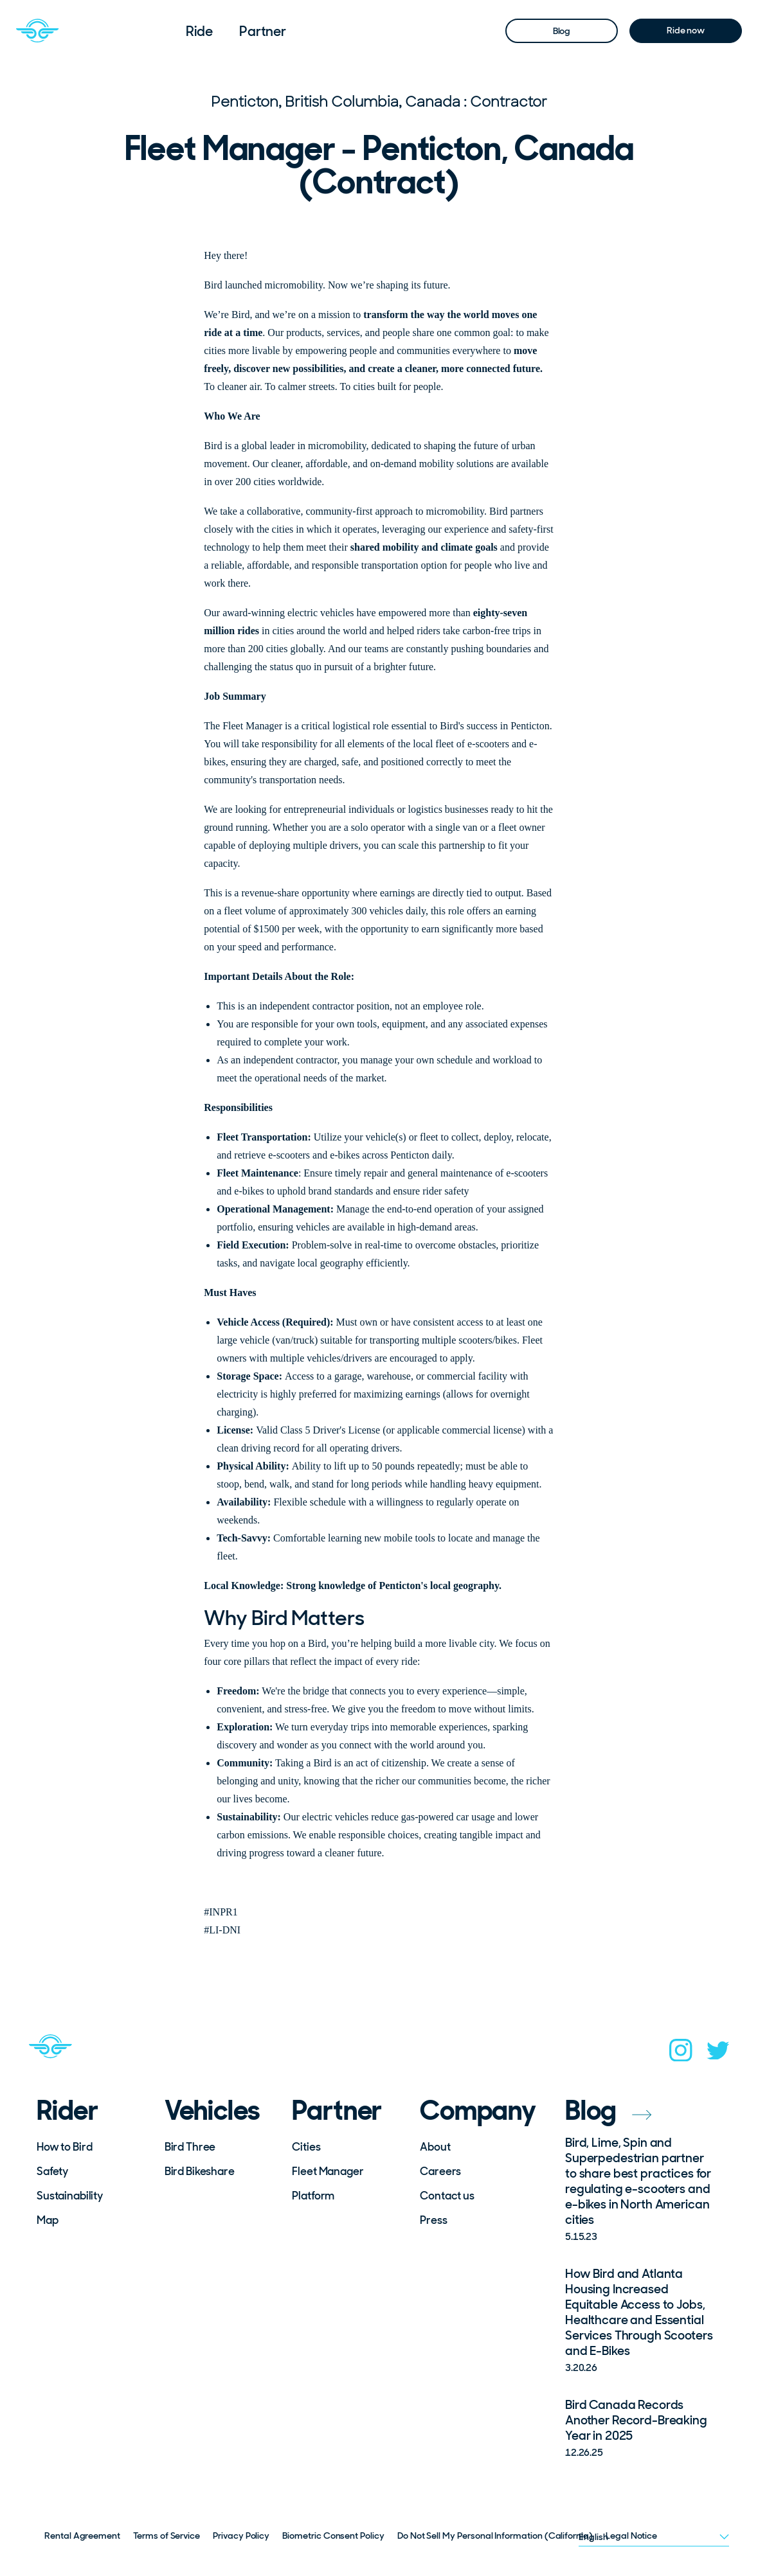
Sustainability (70, 2196)
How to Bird (64, 2147)
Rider (67, 2111)
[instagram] (680, 2054)
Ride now (686, 30)
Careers (440, 2171)
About (435, 2147)
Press (433, 2220)
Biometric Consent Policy (333, 2535)
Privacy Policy (241, 2535)
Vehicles (212, 2111)
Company (475, 2111)
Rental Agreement (82, 2535)
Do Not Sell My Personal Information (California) (495, 2535)
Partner (262, 31)
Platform (313, 2196)
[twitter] (718, 2054)
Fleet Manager (327, 2171)
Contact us (447, 2196)
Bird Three (190, 2147)
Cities (306, 2147)
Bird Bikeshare (200, 2171)
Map (48, 2220)
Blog (561, 31)
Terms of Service (166, 2535)
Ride (199, 31)
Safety (52, 2171)
